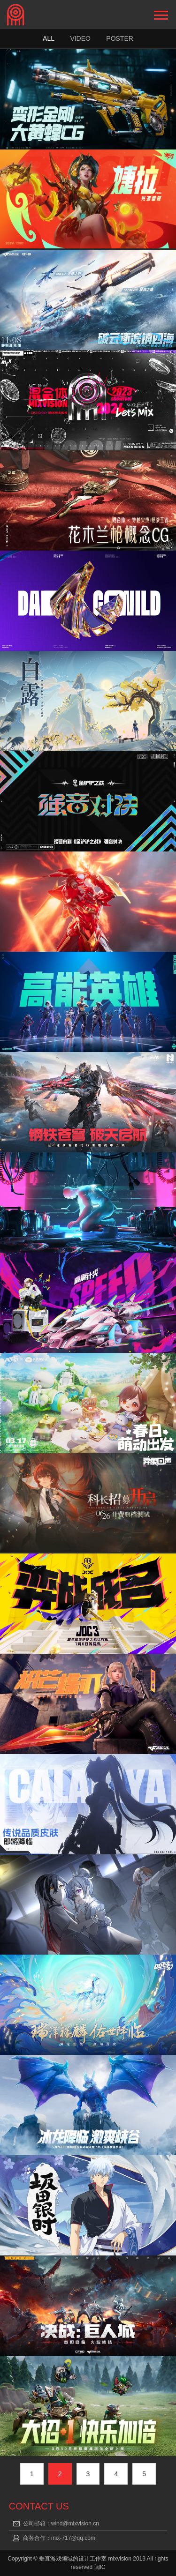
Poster (119, 38)
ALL (48, 38)
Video (80, 38)
